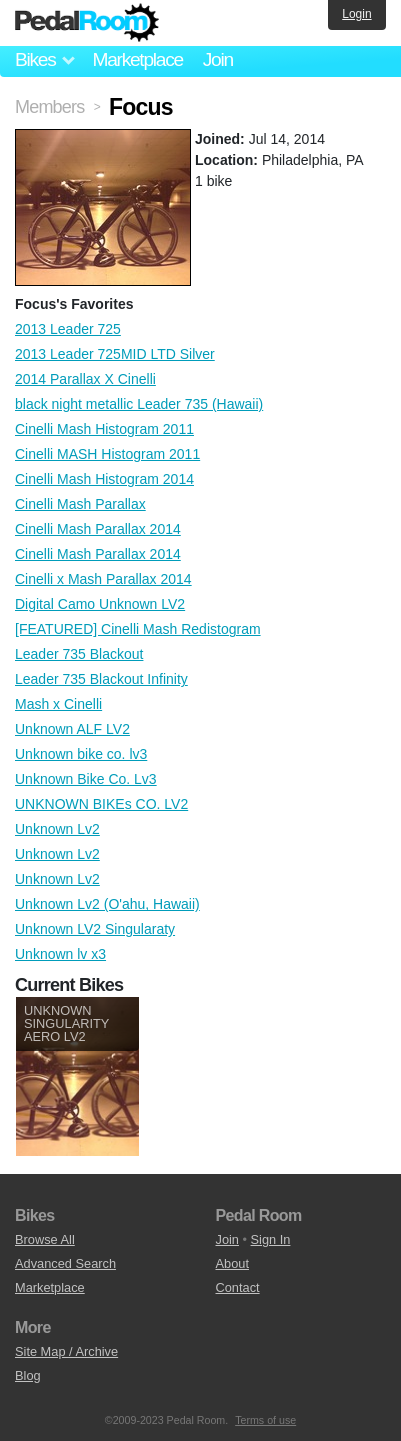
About (232, 1263)
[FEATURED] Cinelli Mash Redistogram (138, 629)
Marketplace (137, 59)
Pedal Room (87, 23)
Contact (238, 1287)
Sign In (271, 1239)
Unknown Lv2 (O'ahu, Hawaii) (107, 904)
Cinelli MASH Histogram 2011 (107, 454)
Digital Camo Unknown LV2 (100, 604)
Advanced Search (65, 1263)
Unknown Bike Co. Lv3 (86, 779)
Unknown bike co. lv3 (81, 754)
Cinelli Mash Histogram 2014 (104, 479)
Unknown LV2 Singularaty (95, 929)
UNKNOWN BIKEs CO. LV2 (101, 804)
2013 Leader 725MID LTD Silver (115, 354)
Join (218, 59)
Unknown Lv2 (57, 829)
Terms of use (265, 1420)
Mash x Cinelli (58, 704)
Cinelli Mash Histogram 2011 (104, 429)
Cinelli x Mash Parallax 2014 (103, 579)
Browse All (45, 1239)
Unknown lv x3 (60, 954)
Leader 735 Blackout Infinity (101, 679)
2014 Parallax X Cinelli (85, 379)
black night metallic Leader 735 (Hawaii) (139, 404)
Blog (28, 1375)
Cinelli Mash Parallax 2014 (98, 529)
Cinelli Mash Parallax (80, 504)
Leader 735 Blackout (79, 654)
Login (356, 14)
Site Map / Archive (66, 1351)
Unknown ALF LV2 (72, 729)
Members (49, 107)
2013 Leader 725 (68, 329)
